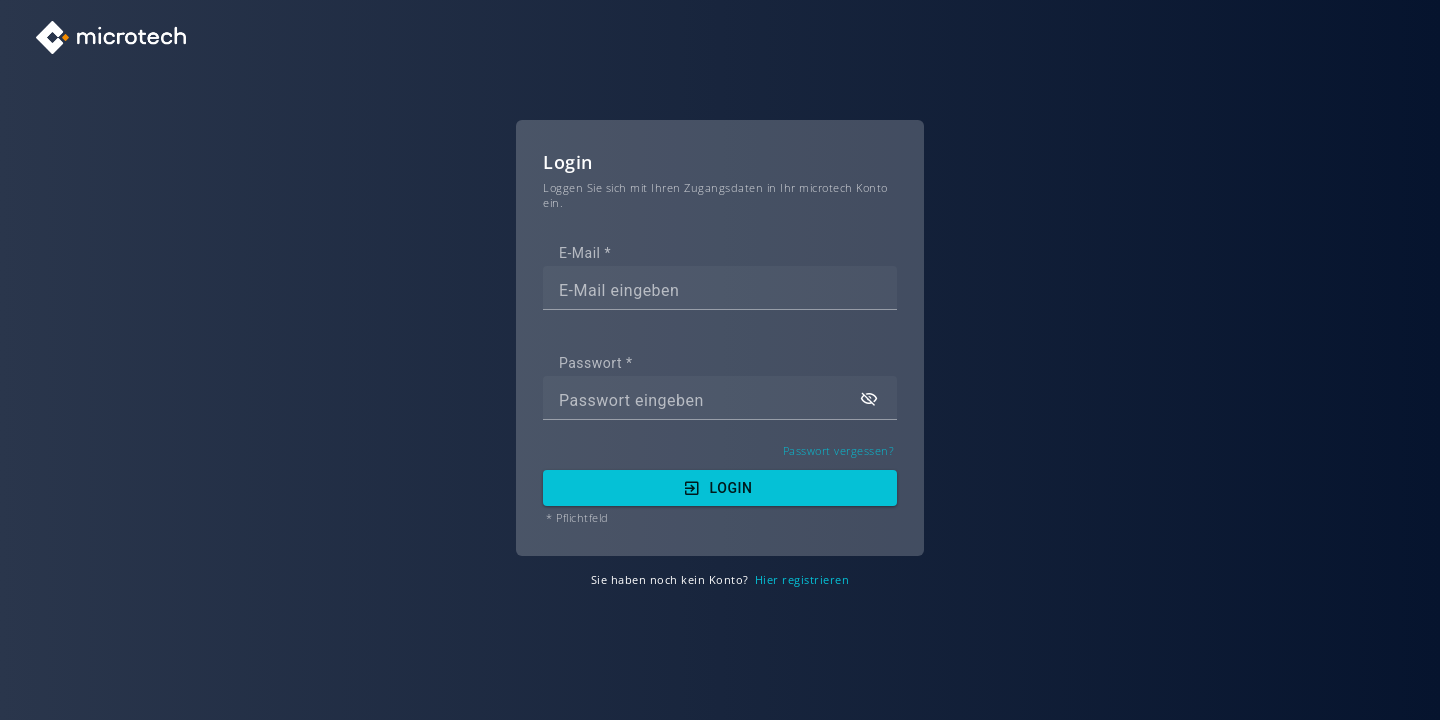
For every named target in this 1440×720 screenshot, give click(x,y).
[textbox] (720, 288)
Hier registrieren (802, 580)
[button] (869, 398)
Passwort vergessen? (839, 451)
